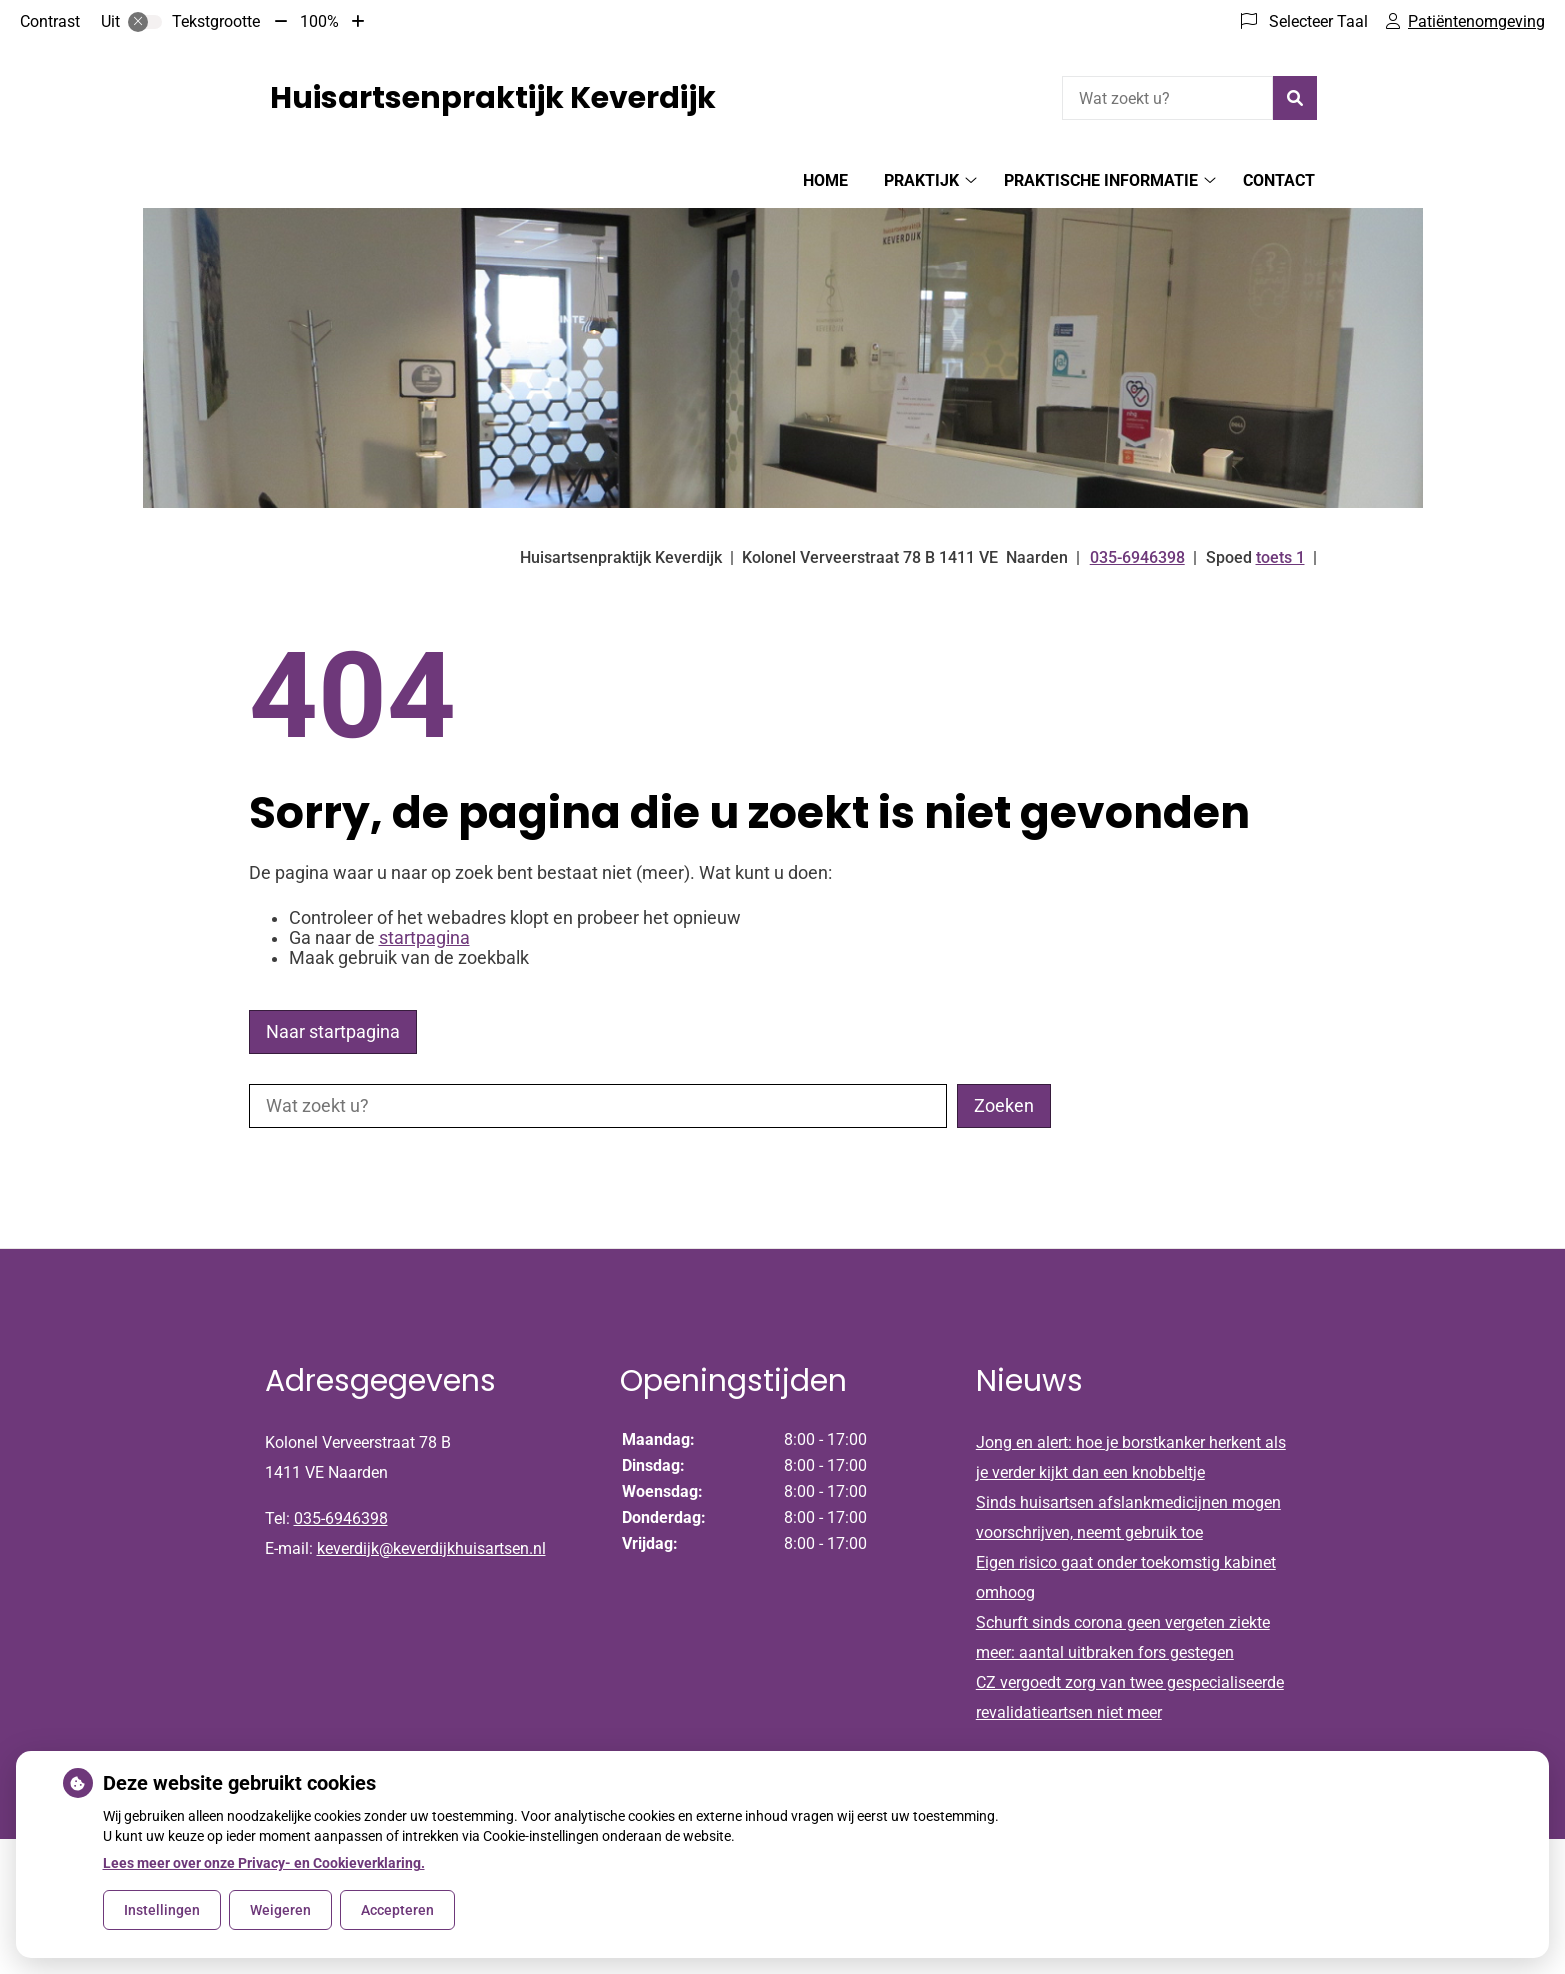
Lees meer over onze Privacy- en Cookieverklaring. (264, 1863)
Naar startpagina (333, 1032)
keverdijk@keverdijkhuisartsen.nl (431, 1548)
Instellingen (162, 1910)
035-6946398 (341, 1518)
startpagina (424, 938)
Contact (1279, 180)
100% (319, 21)
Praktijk (921, 180)
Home (825, 180)
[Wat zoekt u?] (1167, 98)
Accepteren (397, 1910)
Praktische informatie (1101, 180)
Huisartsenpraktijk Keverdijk (493, 98)
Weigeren (280, 1910)
